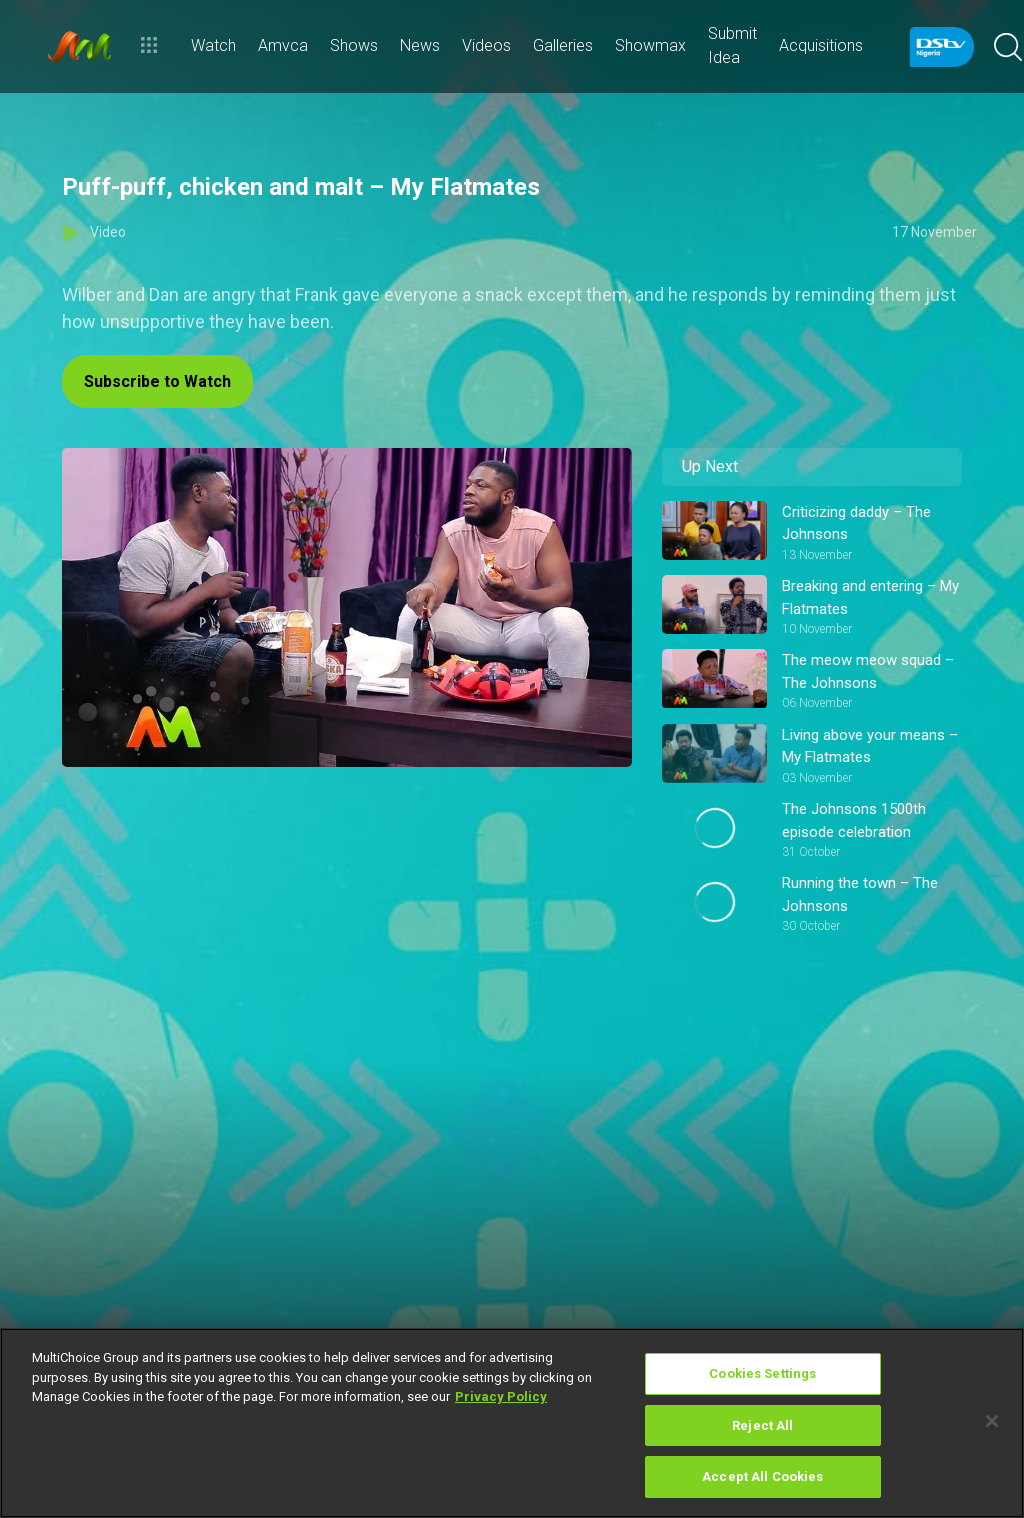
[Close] (992, 1421)
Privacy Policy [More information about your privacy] (501, 1396)
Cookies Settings (762, 1373)
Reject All (762, 1425)
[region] (512, 1423)
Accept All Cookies (762, 1476)
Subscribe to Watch (157, 381)
